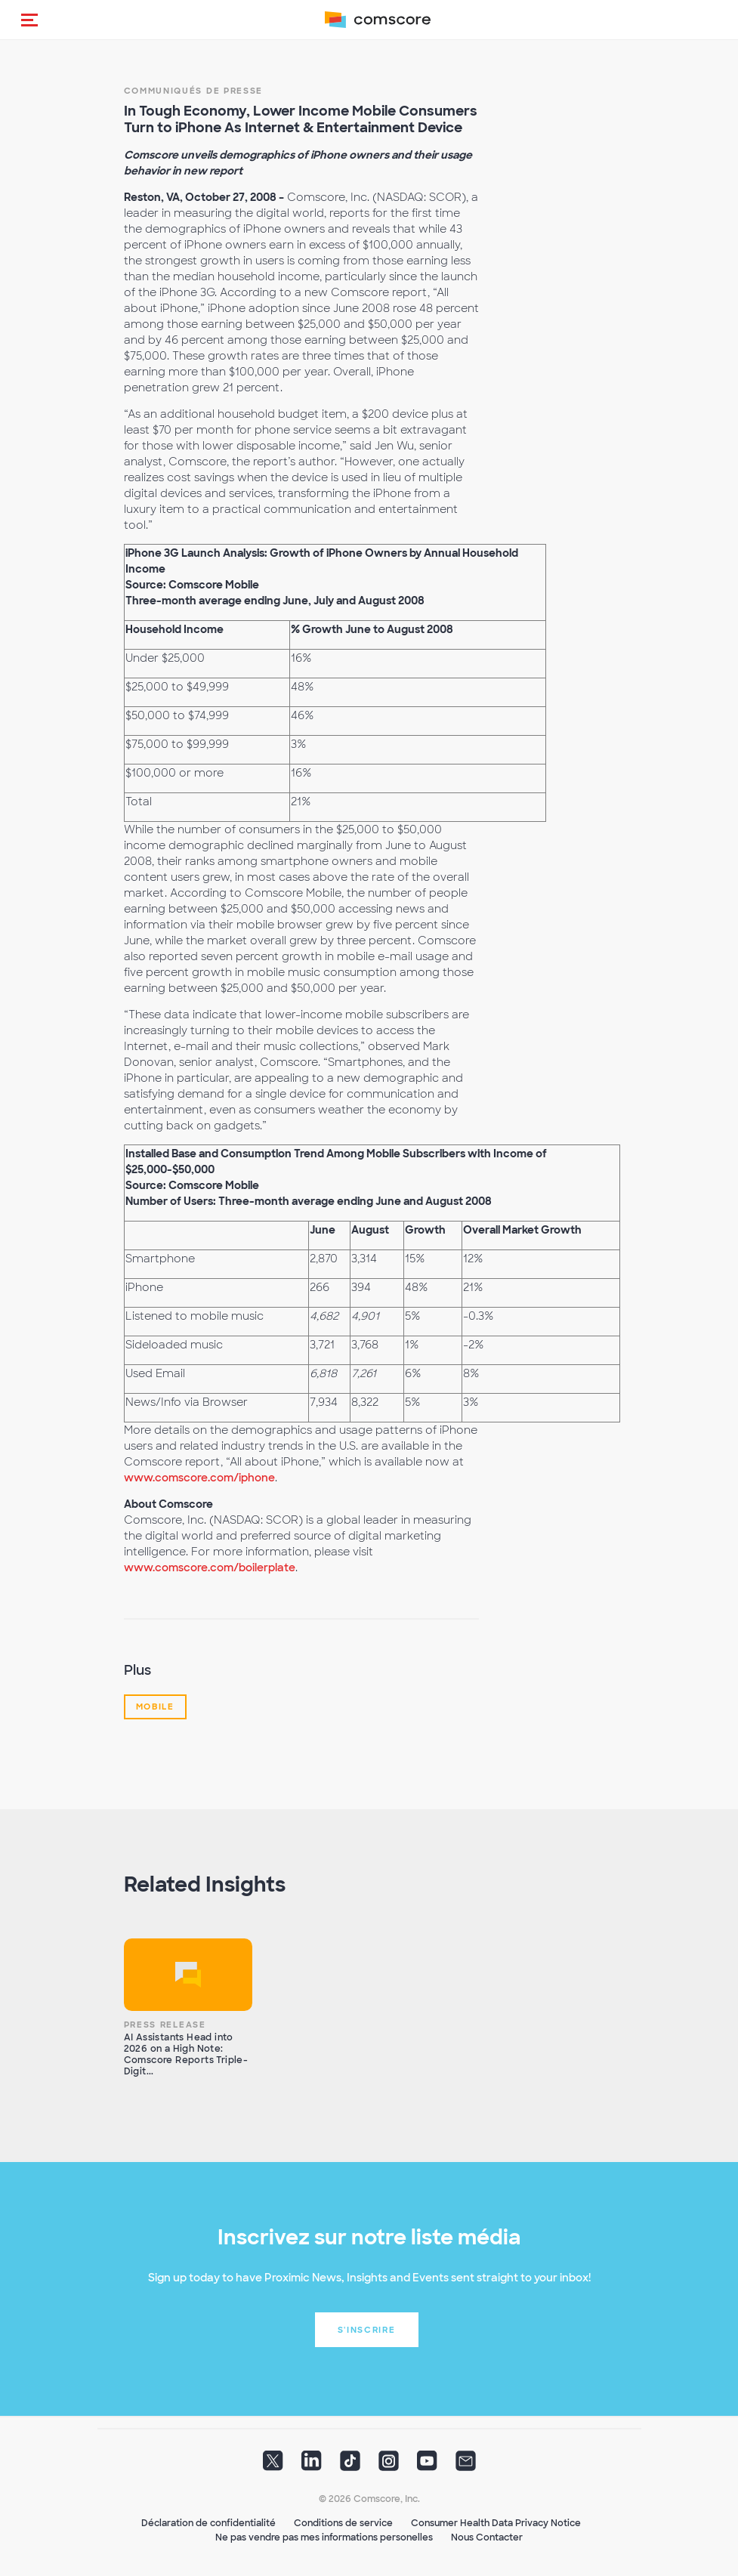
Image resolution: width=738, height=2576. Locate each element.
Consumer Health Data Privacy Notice (496, 2523)
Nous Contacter (487, 2537)
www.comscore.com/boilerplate (209, 1567)
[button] (29, 20)
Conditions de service (343, 2523)
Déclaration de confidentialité (208, 2523)
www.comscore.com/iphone (199, 1477)
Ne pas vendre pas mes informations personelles (324, 2537)
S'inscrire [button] (367, 2329)
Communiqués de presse (194, 90)
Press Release (165, 2024)
